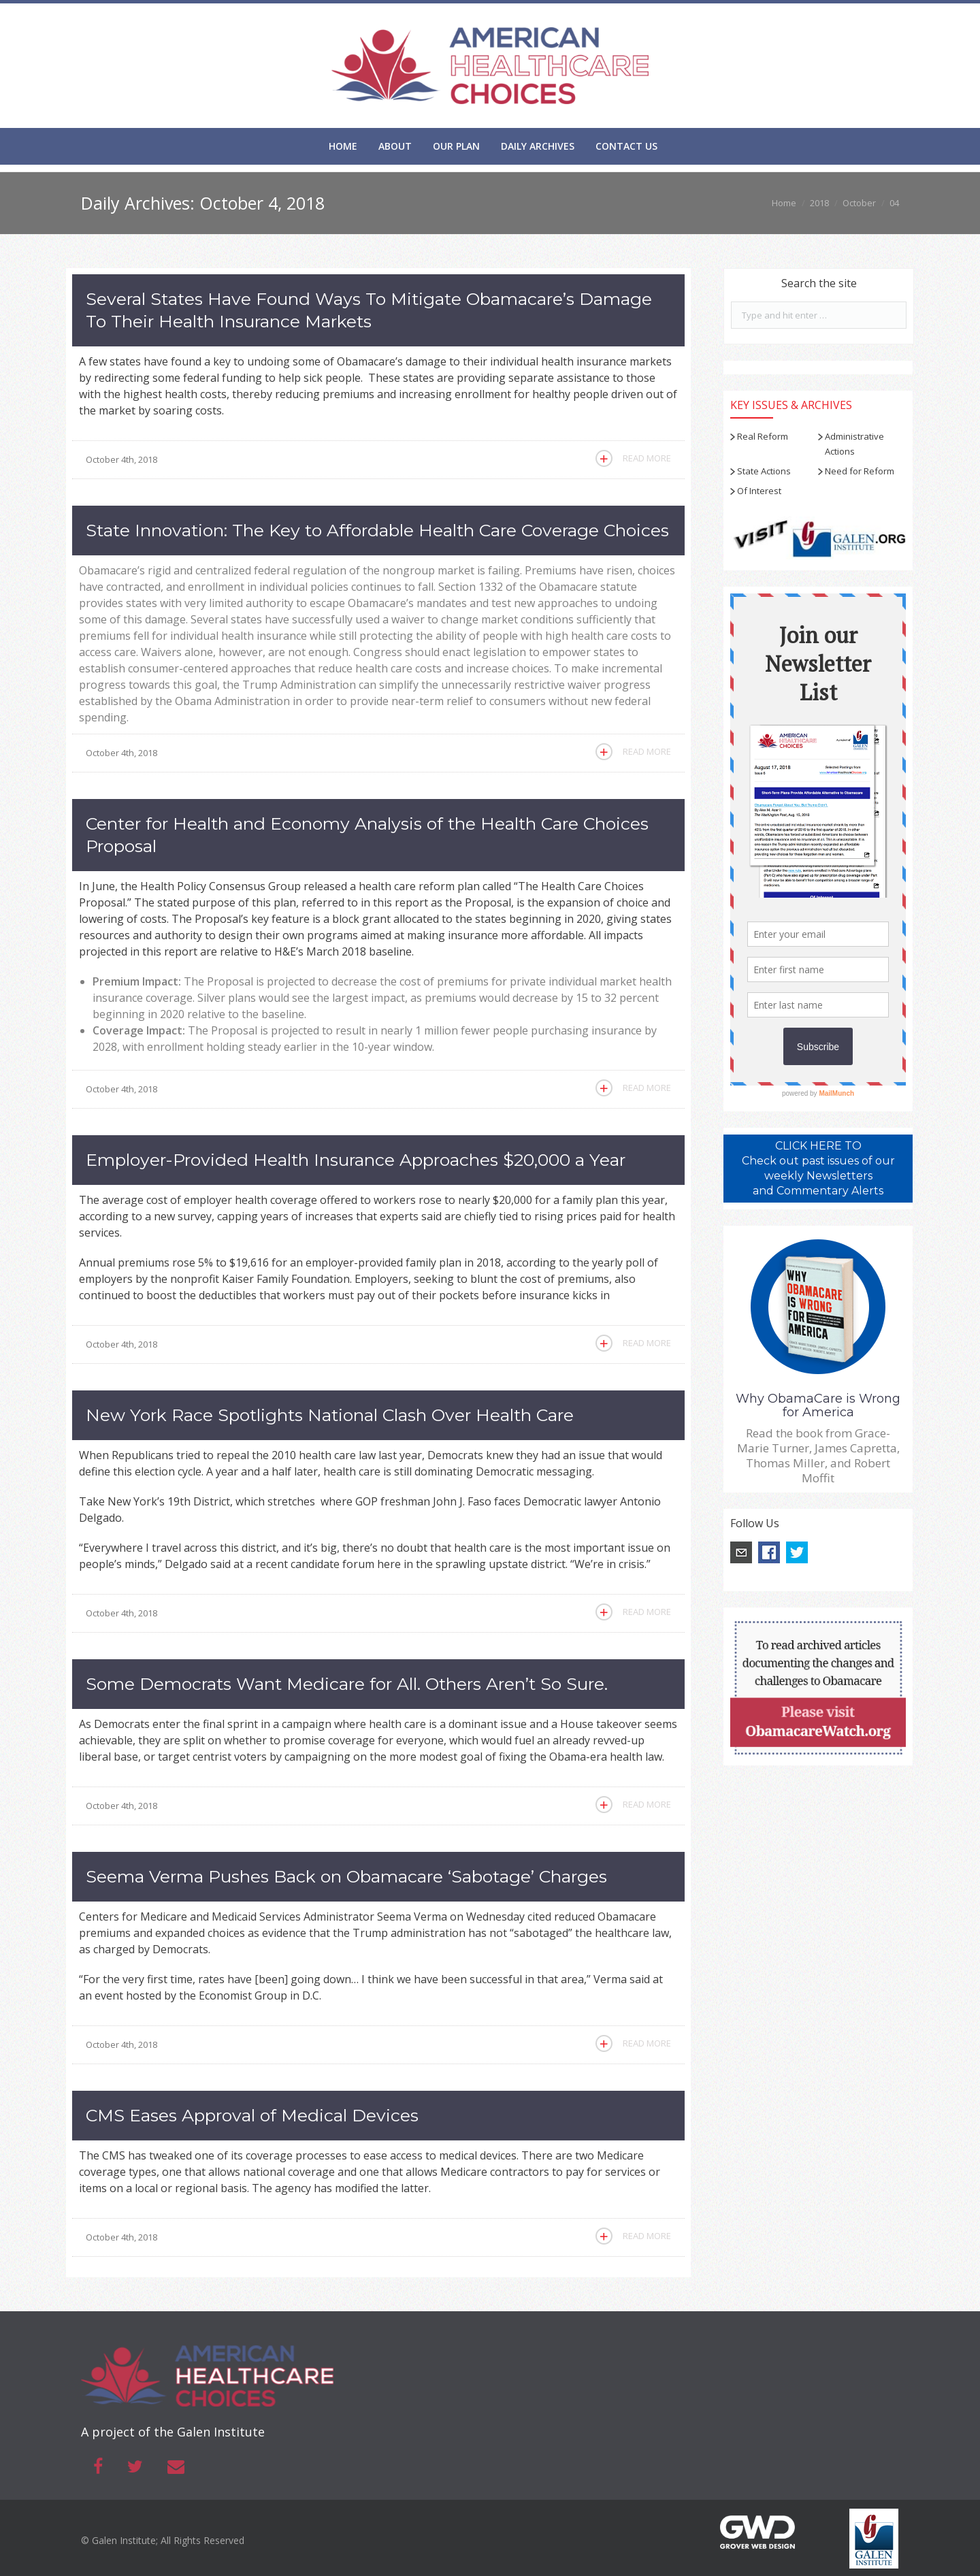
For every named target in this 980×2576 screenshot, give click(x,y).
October (859, 203)
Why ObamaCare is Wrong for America (818, 1405)
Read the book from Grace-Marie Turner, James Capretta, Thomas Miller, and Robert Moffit (818, 1455)
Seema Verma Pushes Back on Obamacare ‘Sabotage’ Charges (346, 1876)
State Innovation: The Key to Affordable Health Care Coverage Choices (377, 530)
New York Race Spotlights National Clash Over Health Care (330, 1415)
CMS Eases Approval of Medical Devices (252, 2115)
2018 (819, 203)
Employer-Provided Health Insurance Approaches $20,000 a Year (355, 1160)
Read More (647, 458)
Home (784, 203)
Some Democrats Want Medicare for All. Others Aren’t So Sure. (347, 1684)
